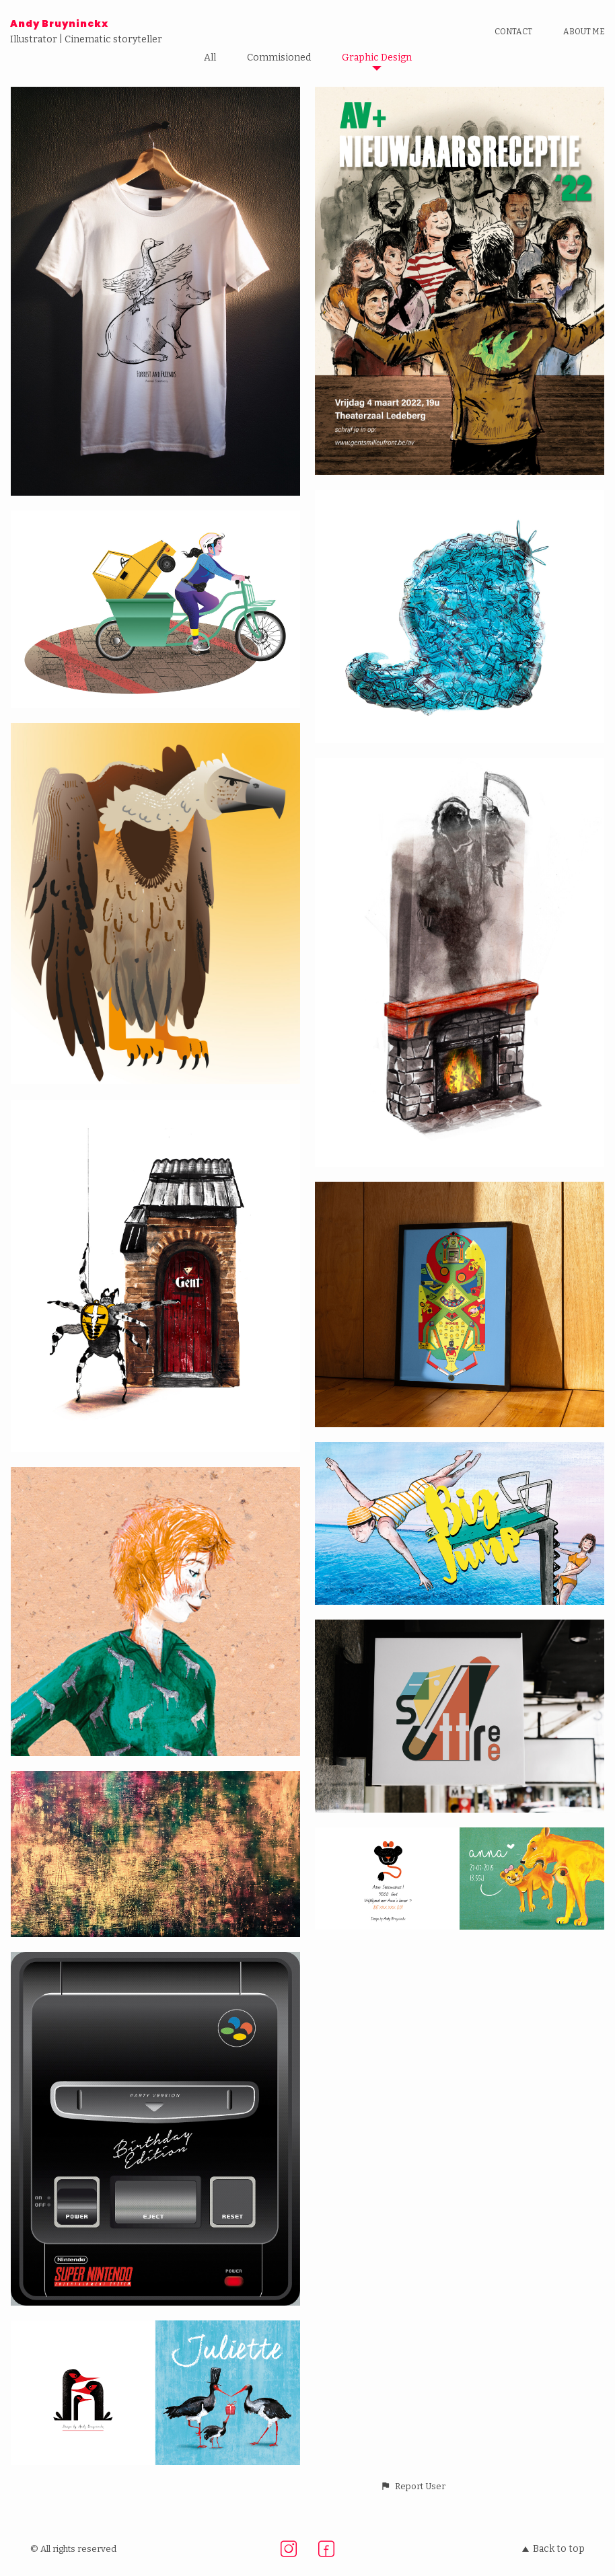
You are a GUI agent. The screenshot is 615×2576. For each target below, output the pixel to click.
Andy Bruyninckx (59, 23)
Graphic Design (377, 57)
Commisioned (279, 57)
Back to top (553, 2548)
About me (584, 31)
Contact (513, 31)
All (210, 57)
